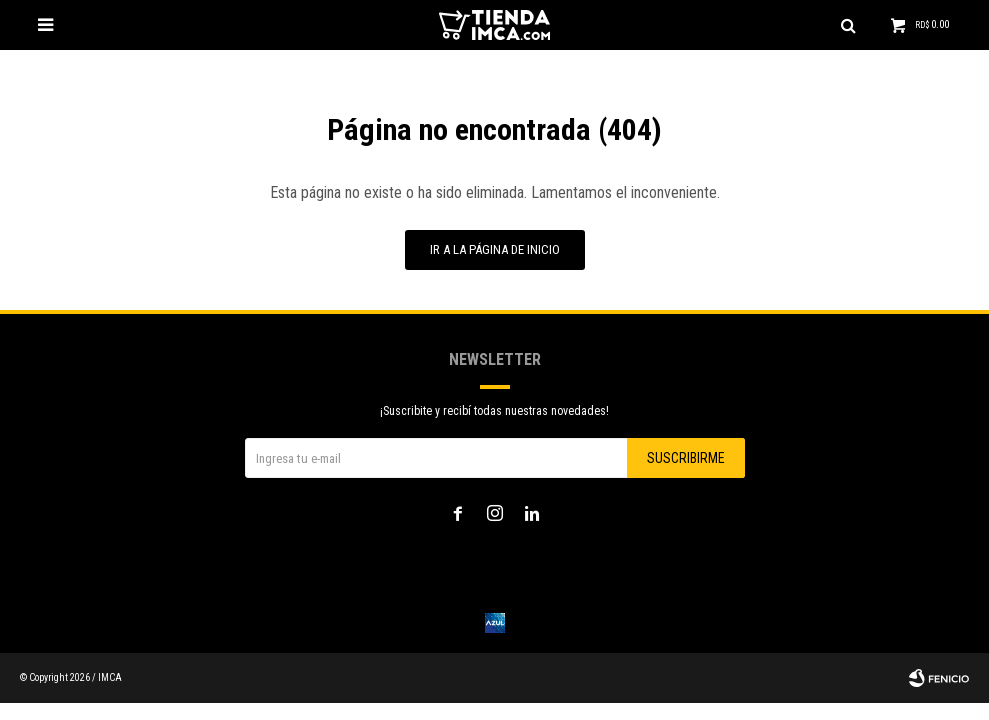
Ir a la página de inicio (495, 249)
